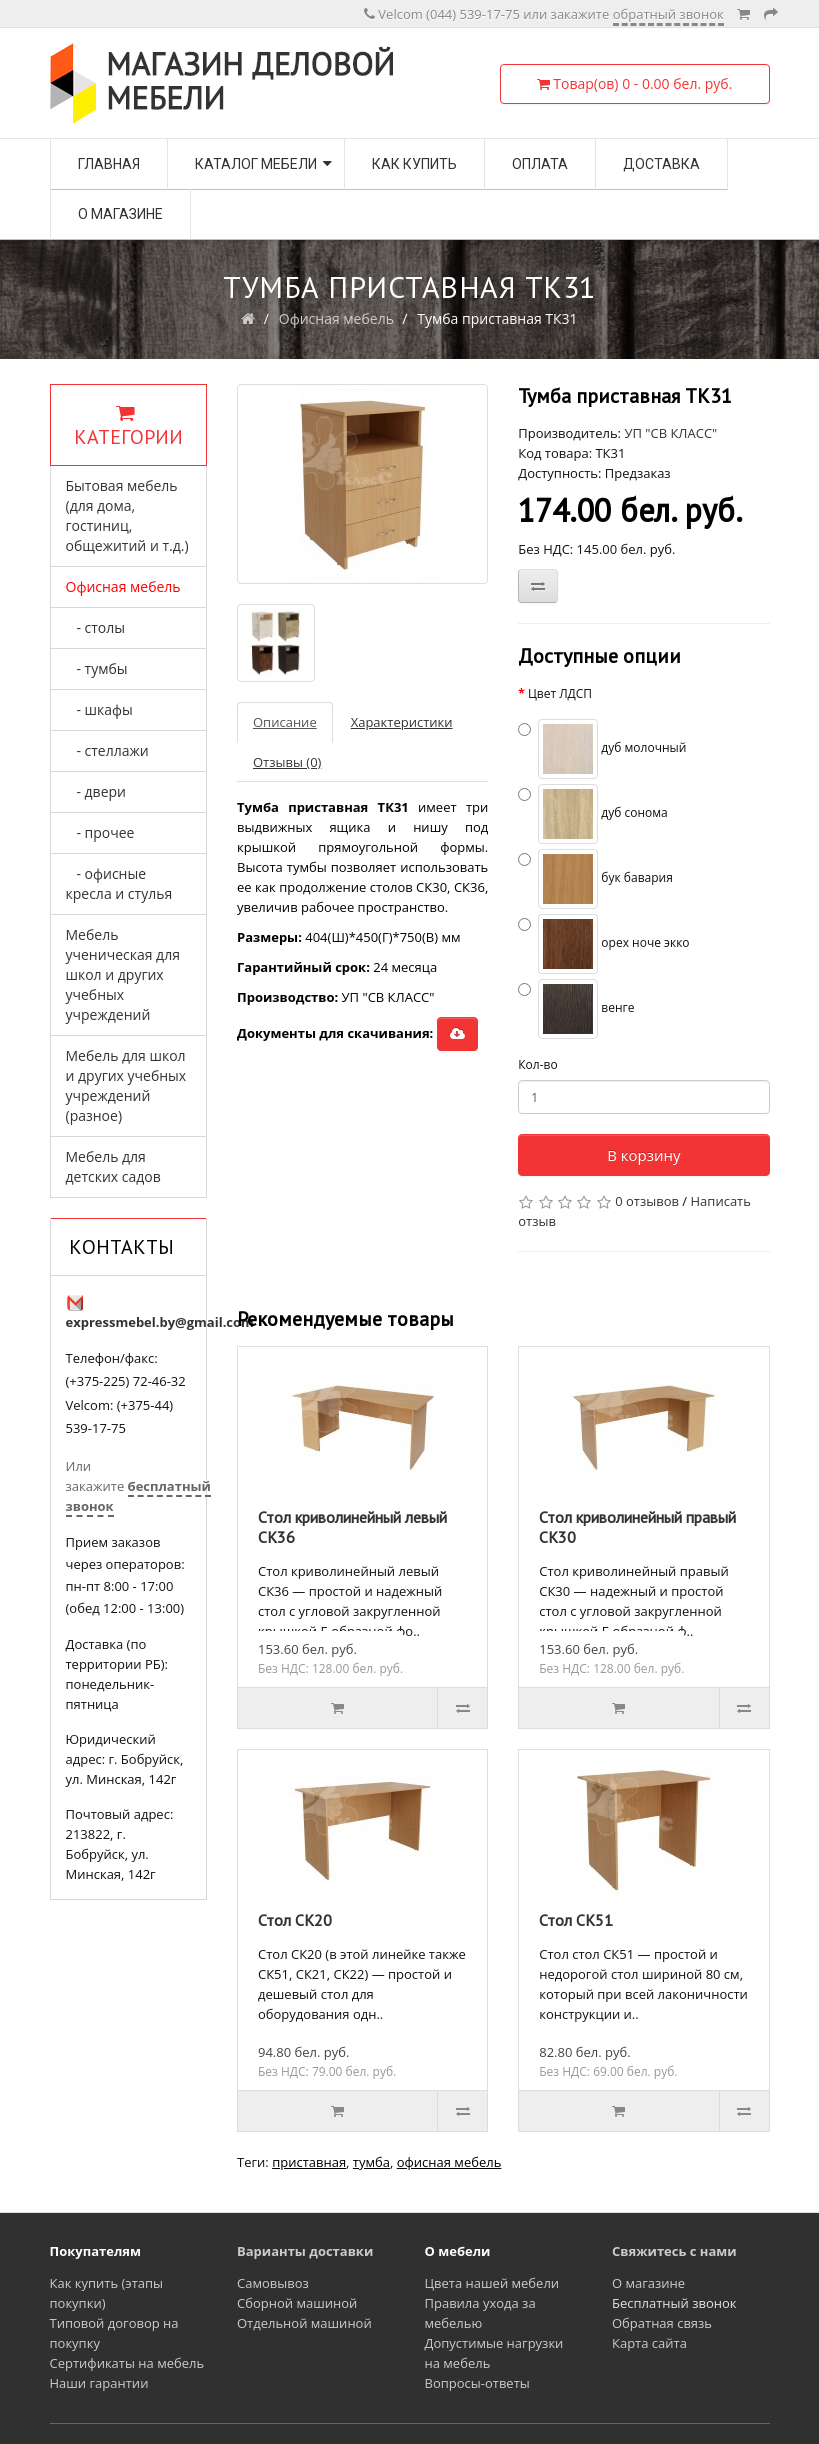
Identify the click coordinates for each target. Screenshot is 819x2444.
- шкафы (99, 709)
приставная (309, 2162)
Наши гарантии (99, 2383)
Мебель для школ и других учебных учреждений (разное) (126, 1085)
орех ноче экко (603, 944)
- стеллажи (107, 750)
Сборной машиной (297, 2303)
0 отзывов (647, 1201)
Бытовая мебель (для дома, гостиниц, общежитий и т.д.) (127, 515)
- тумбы (97, 668)
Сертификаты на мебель (127, 2363)
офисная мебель (449, 2162)
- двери (96, 791)
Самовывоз (273, 2283)
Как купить (414, 164)
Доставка (661, 164)
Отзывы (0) (287, 762)
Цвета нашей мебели (492, 2283)
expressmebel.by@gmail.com (160, 1322)
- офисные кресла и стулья (119, 883)
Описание (285, 722)
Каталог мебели (256, 164)
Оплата (540, 164)
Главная (109, 164)
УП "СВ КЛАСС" (670, 433)
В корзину (643, 1155)
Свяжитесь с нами (674, 2251)
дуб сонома (593, 814)
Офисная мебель (336, 318)
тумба (371, 2162)
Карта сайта (649, 2343)
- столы (96, 627)
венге (576, 1009)
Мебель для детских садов (113, 1166)
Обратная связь (662, 2323)
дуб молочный (602, 749)
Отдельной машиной (304, 2323)
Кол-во (537, 1064)
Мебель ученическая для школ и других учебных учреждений (123, 974)
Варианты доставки (305, 2251)
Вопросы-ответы (477, 2383)
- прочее (100, 832)
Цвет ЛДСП (560, 693)
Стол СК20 (295, 1920)
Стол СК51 (576, 1920)
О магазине (120, 214)
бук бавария (595, 879)
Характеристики (402, 722)
